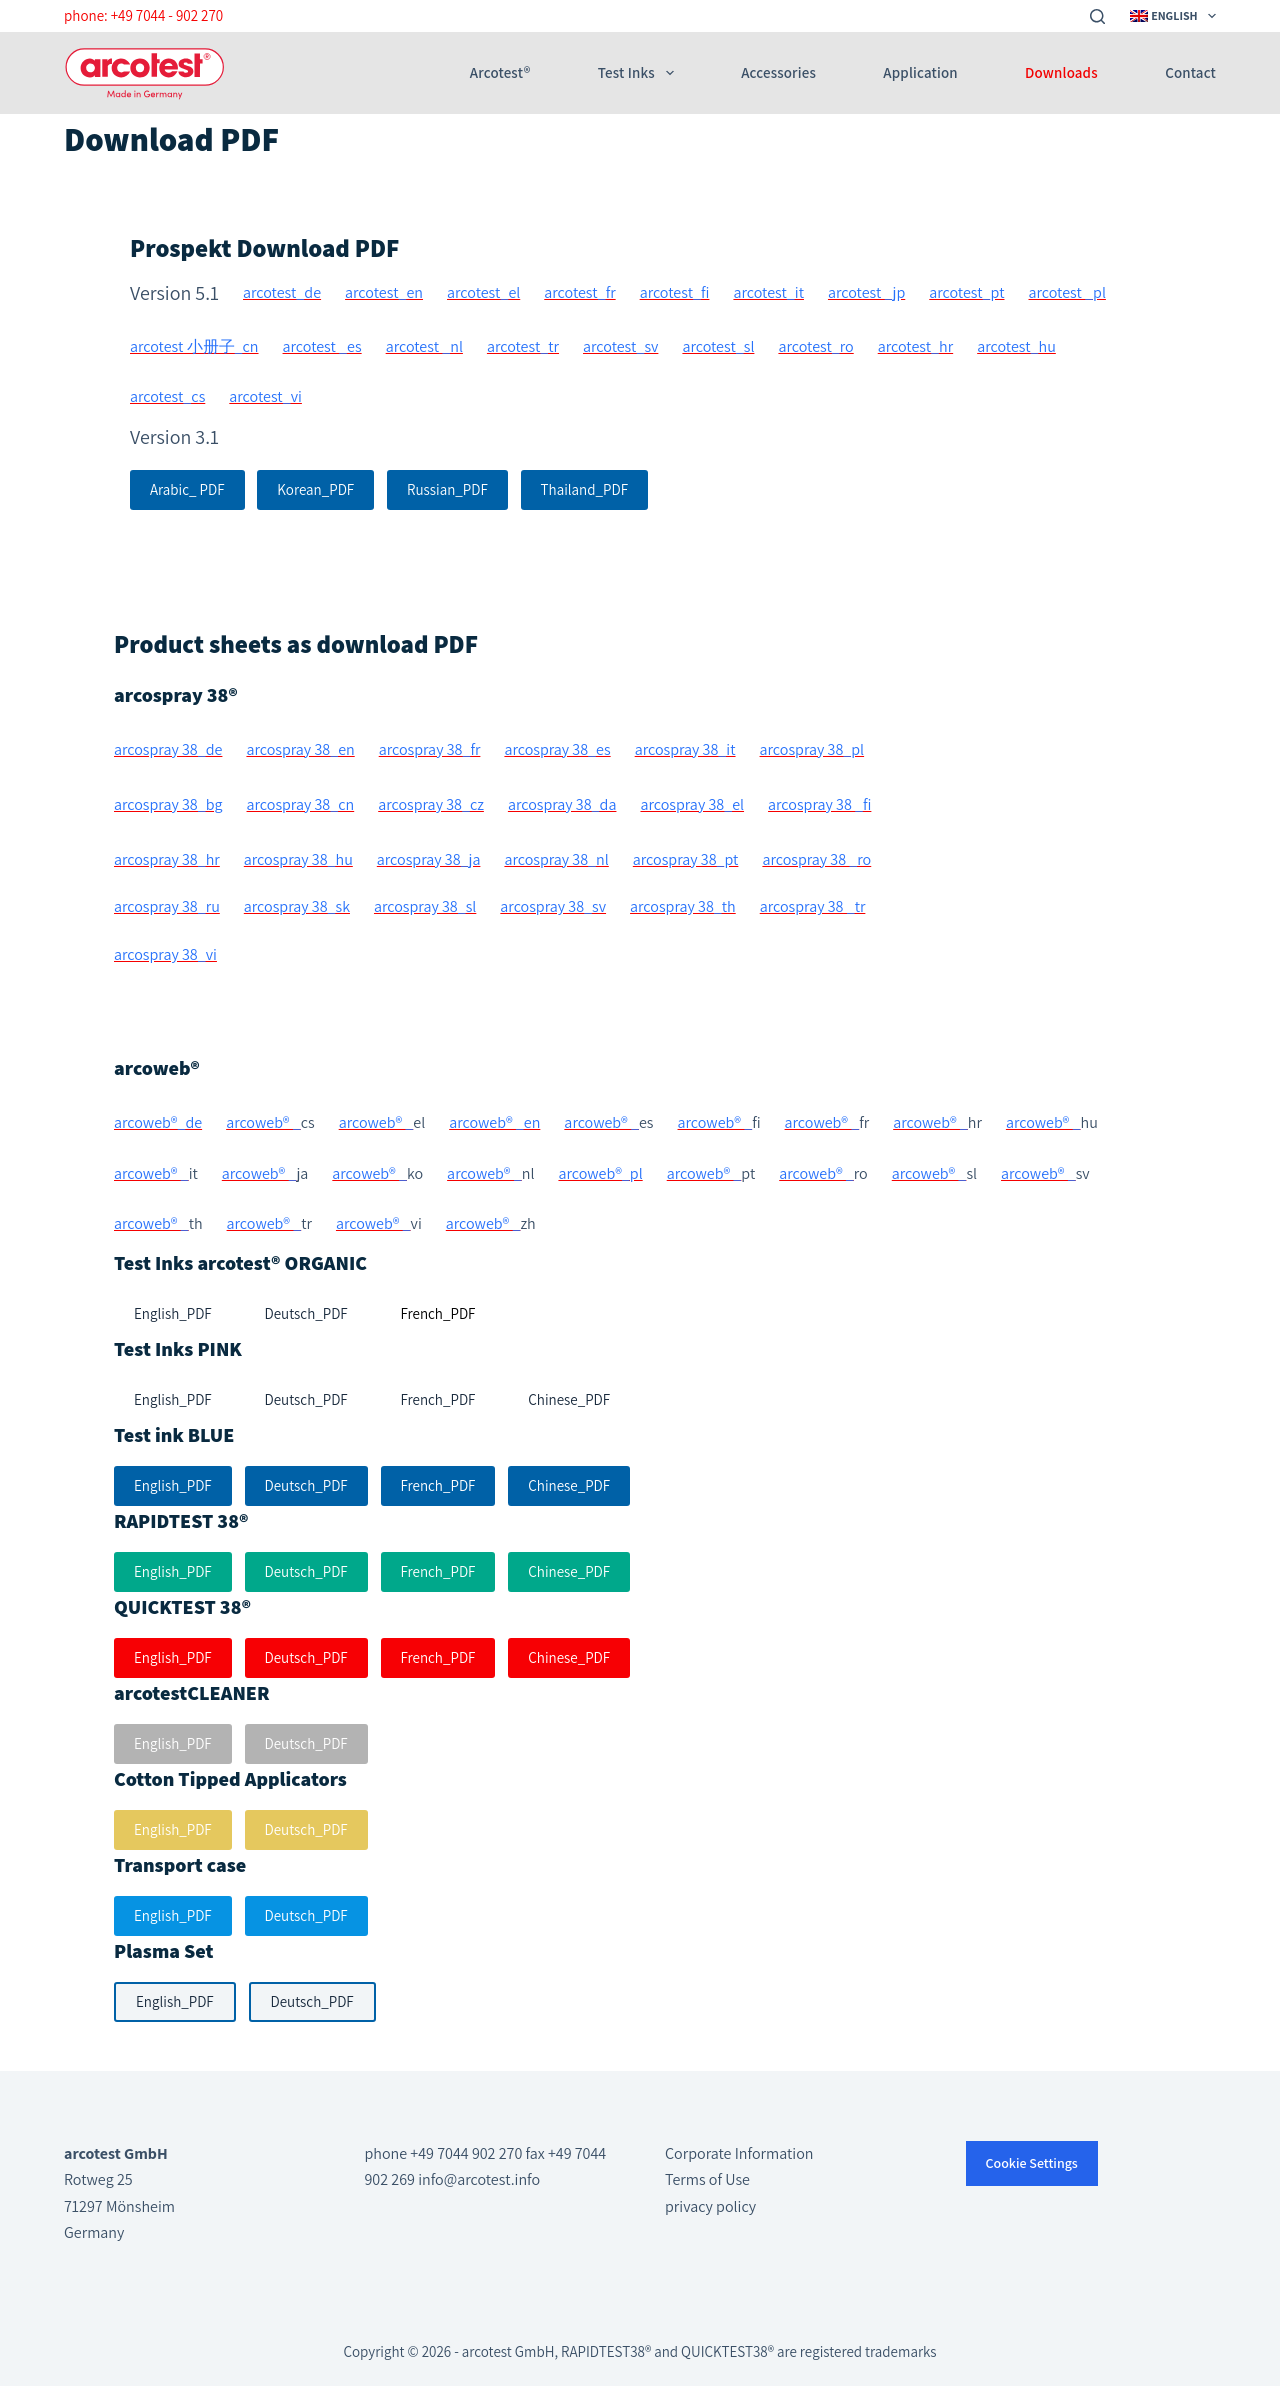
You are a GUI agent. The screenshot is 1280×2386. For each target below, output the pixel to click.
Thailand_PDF (584, 489)
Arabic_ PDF (187, 489)
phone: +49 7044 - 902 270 (143, 15)
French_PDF (438, 1485)
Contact (1190, 73)
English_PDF (173, 1485)
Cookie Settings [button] (1032, 2163)
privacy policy (710, 2206)
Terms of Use (707, 2179)
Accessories (778, 73)
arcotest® (500, 73)
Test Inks (640, 73)
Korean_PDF (315, 489)
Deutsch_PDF (306, 1485)
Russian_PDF (447, 489)
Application (920, 73)
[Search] (1097, 16)
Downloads (1061, 73)
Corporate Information (739, 2153)
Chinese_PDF (569, 1485)
